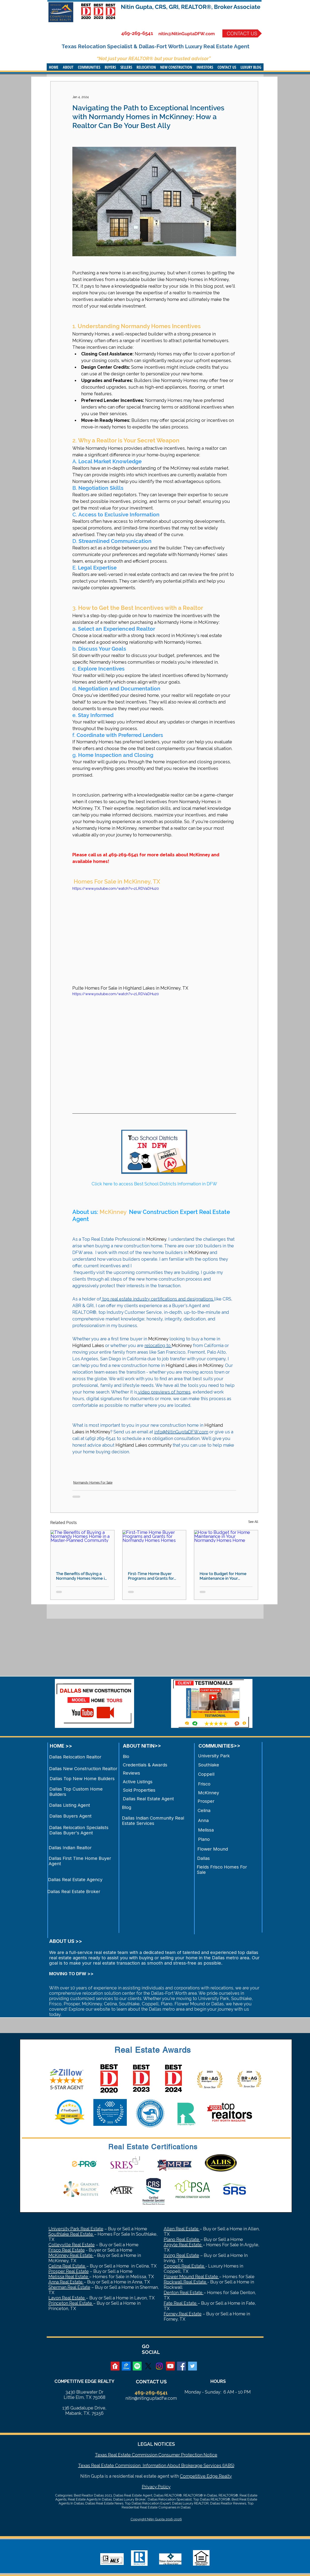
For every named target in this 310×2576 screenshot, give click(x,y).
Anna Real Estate (66, 2282)
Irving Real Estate (181, 2255)
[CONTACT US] (242, 33)
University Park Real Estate (75, 2228)
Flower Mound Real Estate (191, 2276)
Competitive (193, 2476)
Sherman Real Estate (69, 2287)
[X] (148, 2366)
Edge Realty (219, 2476)
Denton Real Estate (184, 2292)
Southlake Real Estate (71, 2234)
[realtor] (115, 2366)
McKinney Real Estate (71, 2255)
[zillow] (126, 2366)
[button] (68, 67)
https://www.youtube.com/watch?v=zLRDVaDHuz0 (115, 888)
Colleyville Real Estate (71, 2244)
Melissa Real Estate (68, 2276)
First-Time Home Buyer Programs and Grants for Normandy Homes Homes (152, 1576)
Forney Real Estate (183, 2313)
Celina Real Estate (67, 2266)
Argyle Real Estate (183, 2244)
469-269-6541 (137, 33)
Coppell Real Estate (184, 2266)
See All (253, 1522)
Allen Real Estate (182, 2228)
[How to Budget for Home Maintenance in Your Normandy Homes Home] (226, 1548)
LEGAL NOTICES (156, 2444)
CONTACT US (151, 2381)
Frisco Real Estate (66, 2250)
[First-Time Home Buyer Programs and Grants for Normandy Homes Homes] (154, 1548)
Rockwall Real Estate (185, 2282)
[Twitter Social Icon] (192, 2366)
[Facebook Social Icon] (181, 2366)
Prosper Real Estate (68, 2271)
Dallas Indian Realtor (70, 1847)
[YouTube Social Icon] (170, 2366)
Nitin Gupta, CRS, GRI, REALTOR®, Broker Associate (190, 7)
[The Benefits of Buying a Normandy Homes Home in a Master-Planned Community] (82, 1548)
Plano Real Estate (182, 2239)
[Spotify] (137, 2366)
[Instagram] (159, 2366)
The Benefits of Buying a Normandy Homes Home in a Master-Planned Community (81, 1576)
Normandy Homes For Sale (92, 1482)
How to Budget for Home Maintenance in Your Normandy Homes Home (223, 1576)
